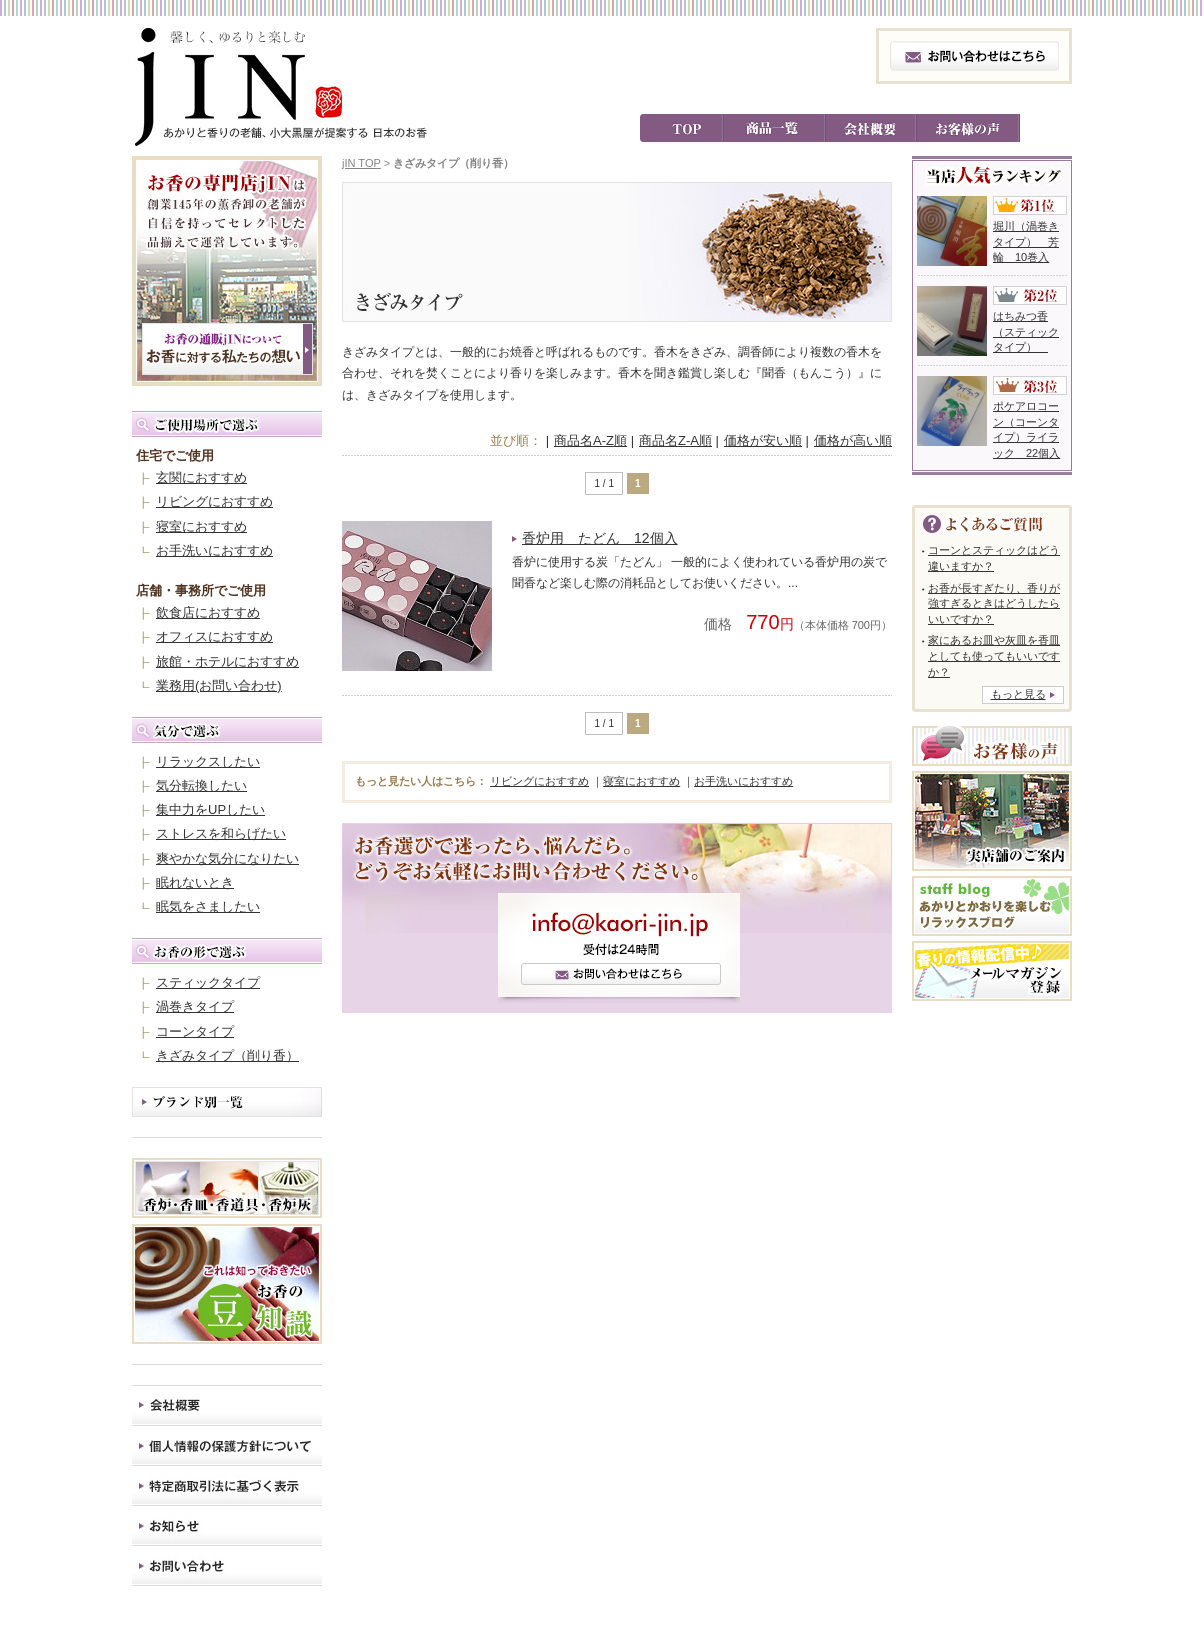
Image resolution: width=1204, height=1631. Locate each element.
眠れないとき (195, 882)
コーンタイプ (195, 1031)
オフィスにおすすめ (214, 636)
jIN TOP (361, 163)
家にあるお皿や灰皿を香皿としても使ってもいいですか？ (994, 655)
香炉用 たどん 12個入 (600, 538)
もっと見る (1018, 694)
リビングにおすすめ (214, 501)
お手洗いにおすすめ (214, 550)
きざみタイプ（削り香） (227, 1055)
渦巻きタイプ (195, 1006)
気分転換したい (201, 785)
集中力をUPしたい (210, 809)
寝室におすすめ (201, 526)
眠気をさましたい (208, 906)
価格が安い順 (763, 440)
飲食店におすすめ (208, 612)
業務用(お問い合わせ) (219, 685)
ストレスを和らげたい (221, 833)
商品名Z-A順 (675, 440)
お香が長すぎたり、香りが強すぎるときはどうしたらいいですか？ (994, 603)
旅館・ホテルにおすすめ (227, 661)
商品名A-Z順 (590, 440)
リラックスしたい (208, 761)
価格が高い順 (853, 440)
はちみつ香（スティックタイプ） (1026, 331)
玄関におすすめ (201, 477)
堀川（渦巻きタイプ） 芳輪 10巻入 (1026, 241)
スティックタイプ (208, 982)
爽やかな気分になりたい (227, 858)
